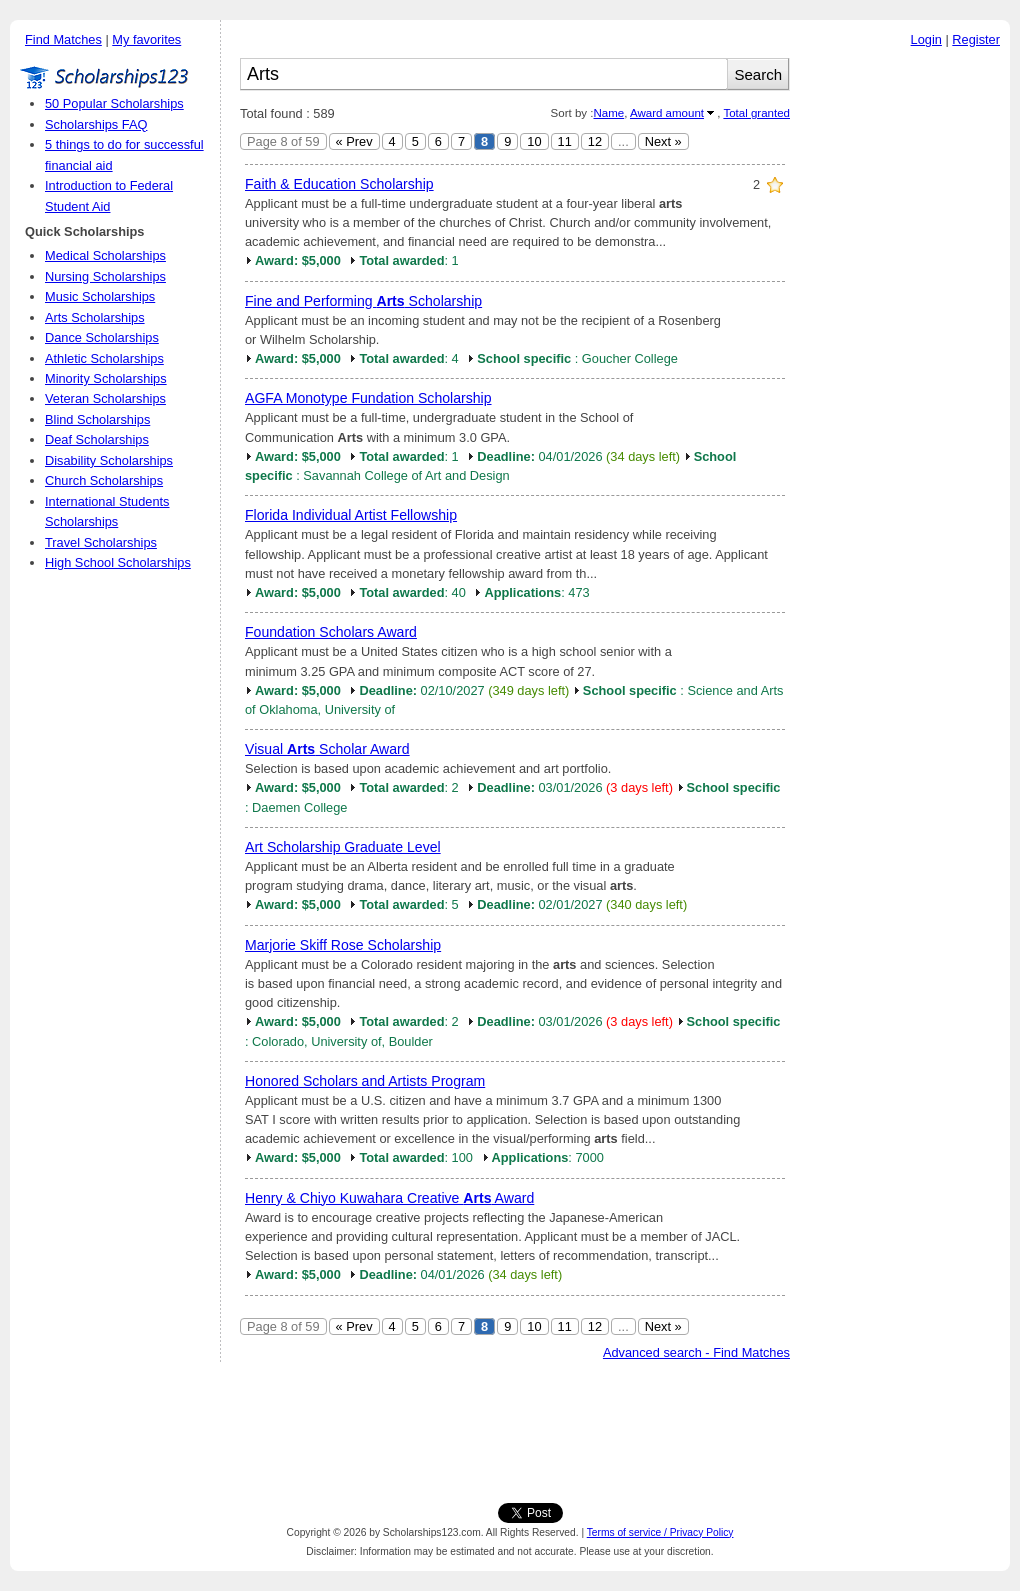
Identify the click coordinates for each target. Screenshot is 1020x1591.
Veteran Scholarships (105, 398)
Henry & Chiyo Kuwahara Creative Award (389, 1198)
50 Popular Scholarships (114, 103)
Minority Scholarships (106, 378)
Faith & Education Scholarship (339, 184)
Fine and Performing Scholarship (363, 301)
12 (595, 141)
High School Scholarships (118, 562)
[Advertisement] (905, 359)
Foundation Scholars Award (331, 632)
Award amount (667, 113)
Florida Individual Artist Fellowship (351, 515)
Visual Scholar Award (327, 749)
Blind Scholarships (97, 419)
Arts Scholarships (95, 317)
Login (926, 39)
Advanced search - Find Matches (696, 1352)
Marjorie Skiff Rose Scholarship (343, 945)
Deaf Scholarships (97, 439)
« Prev (354, 141)
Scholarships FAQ (96, 124)
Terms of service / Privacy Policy (660, 1532)
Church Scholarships (104, 480)
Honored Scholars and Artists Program (365, 1081)
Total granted (756, 113)
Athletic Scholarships (104, 358)
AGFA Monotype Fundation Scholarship (368, 398)
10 (534, 141)
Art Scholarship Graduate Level (343, 847)
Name (608, 113)
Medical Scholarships (105, 255)
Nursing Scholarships (105, 276)
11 (565, 141)
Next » (663, 141)
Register (976, 39)
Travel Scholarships (101, 542)
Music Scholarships (100, 296)
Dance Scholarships (102, 337)
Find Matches (63, 39)
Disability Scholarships (109, 460)
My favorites (146, 39)
